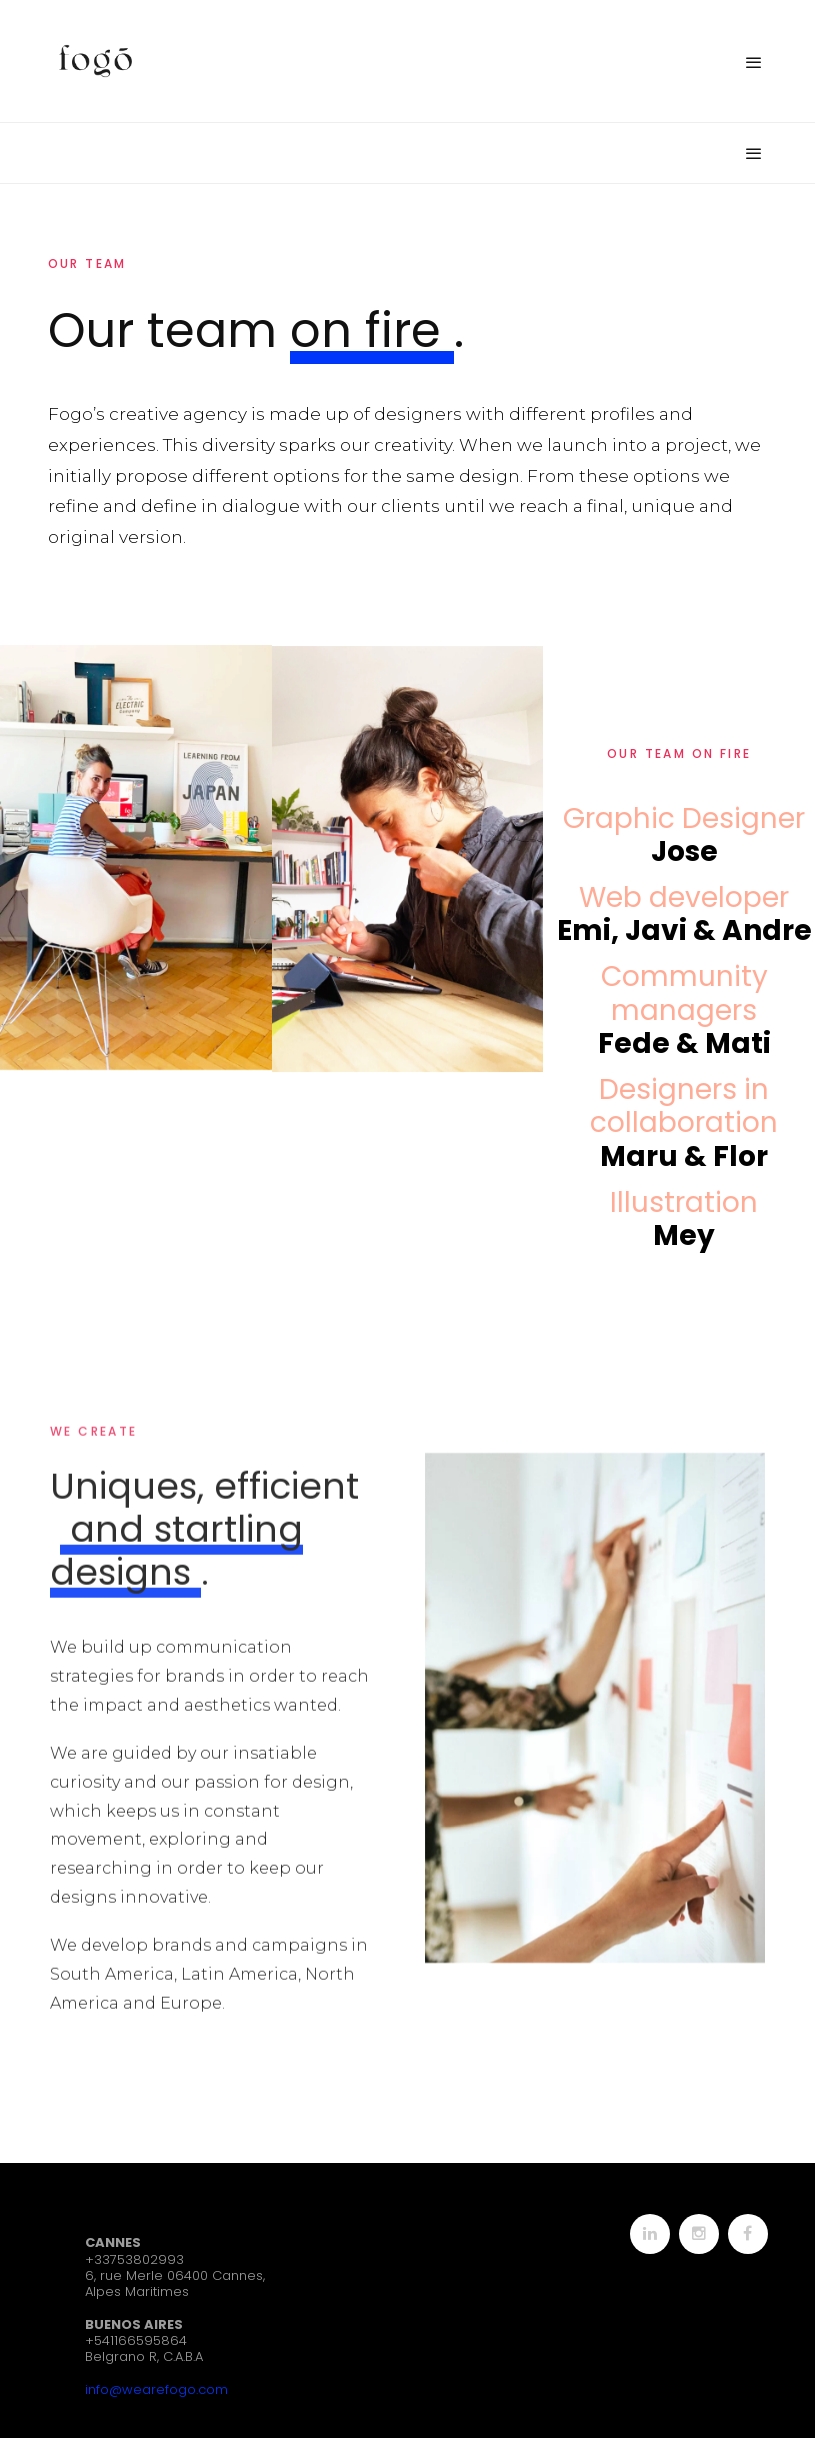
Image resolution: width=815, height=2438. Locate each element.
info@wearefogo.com (156, 2389)
